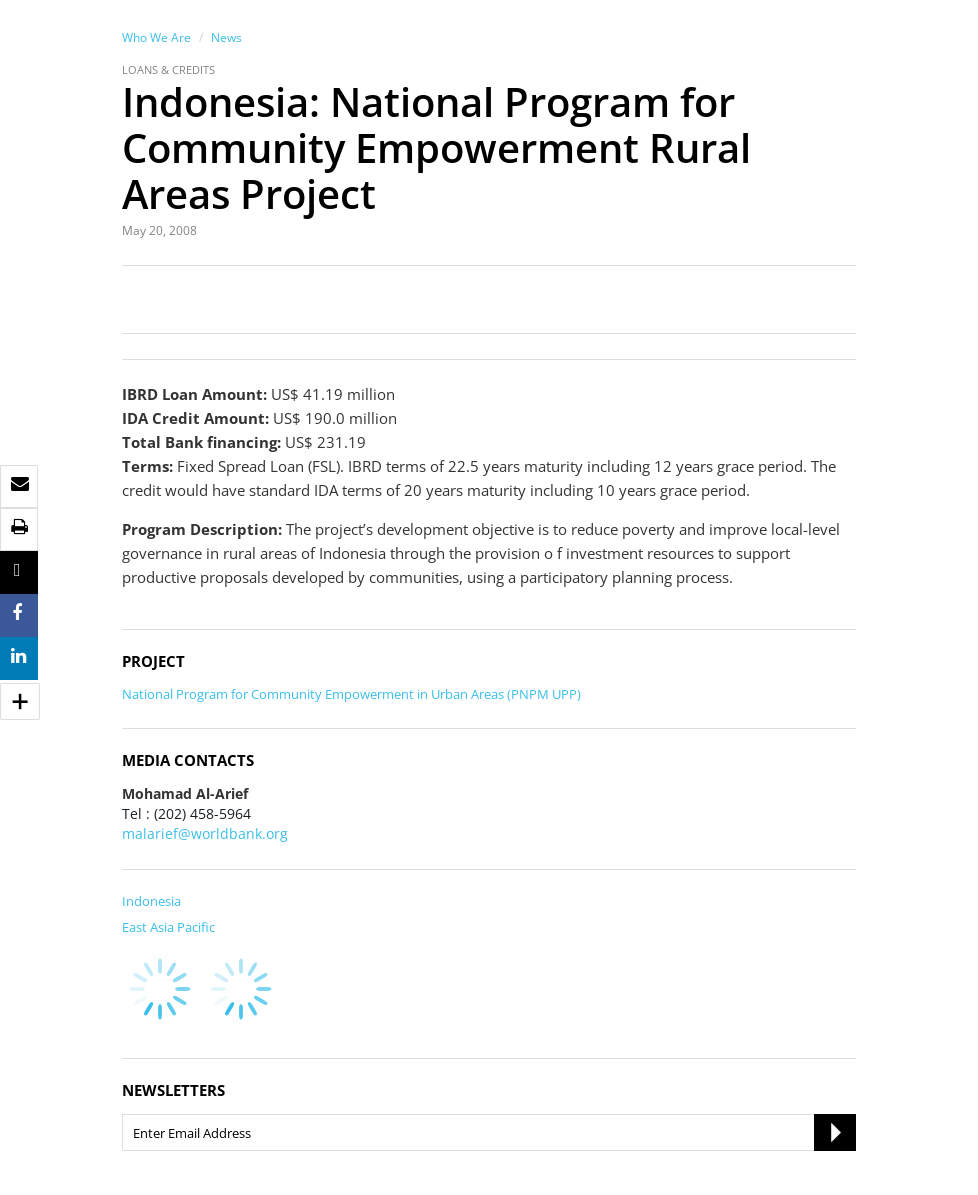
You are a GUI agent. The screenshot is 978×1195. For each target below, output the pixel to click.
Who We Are (156, 37)
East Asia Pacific (168, 927)
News (226, 37)
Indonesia (151, 901)
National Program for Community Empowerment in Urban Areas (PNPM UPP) (351, 694)
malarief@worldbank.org (205, 833)
